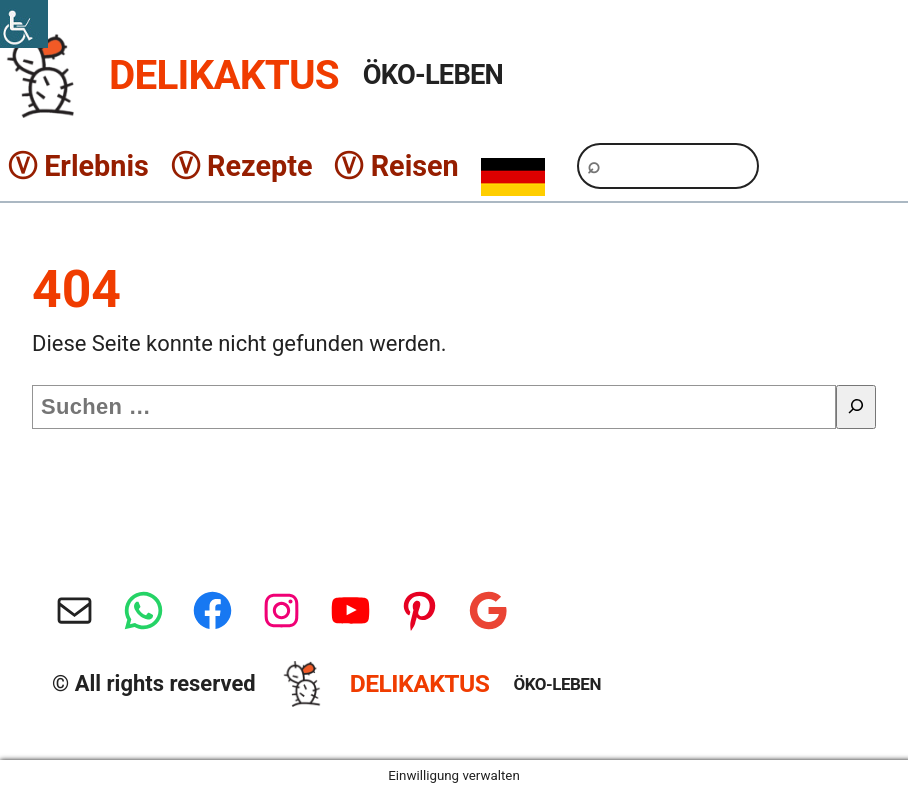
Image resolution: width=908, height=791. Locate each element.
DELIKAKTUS (224, 75)
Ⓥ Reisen (396, 166)
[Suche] (856, 407)
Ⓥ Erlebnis (78, 166)
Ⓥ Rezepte (242, 166)
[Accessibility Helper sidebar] (24, 24)
